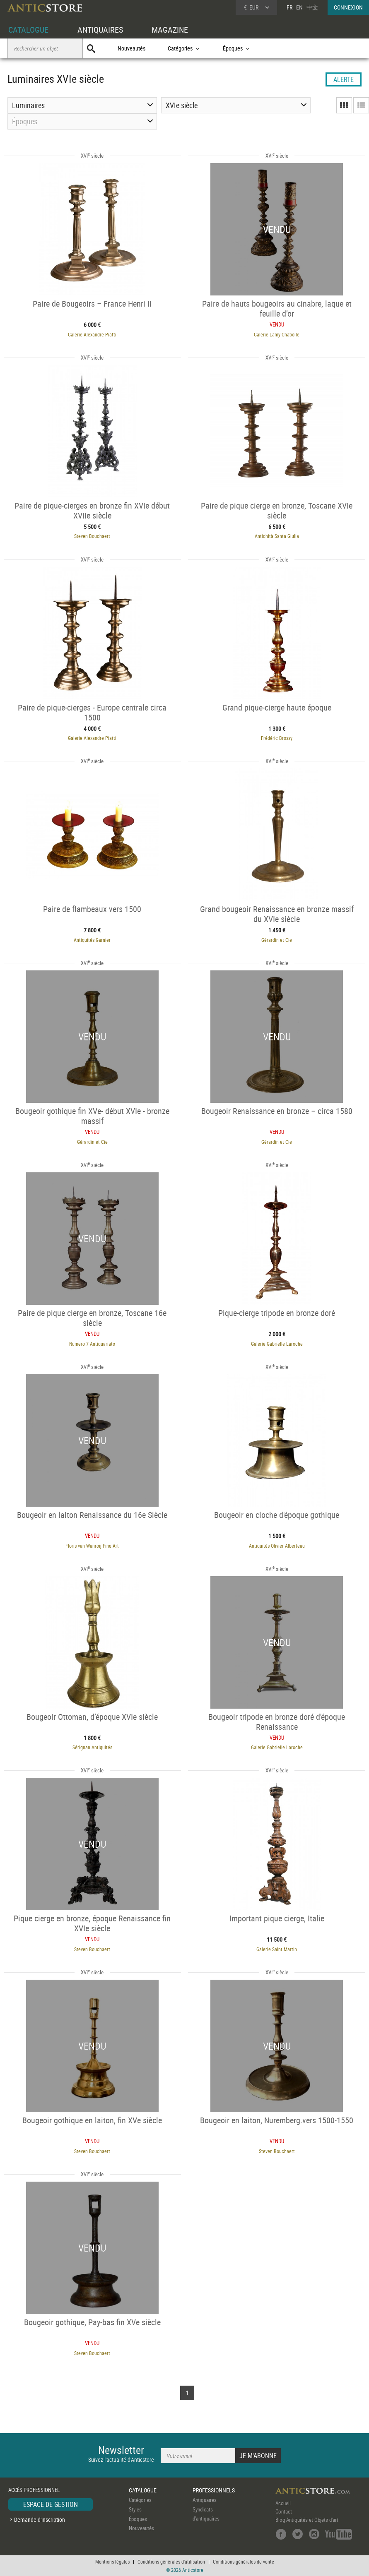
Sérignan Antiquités (92, 1747)
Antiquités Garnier (92, 939)
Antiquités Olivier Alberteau (277, 1545)
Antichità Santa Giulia (277, 536)
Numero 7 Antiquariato (92, 1343)
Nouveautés (131, 48)
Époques (138, 2519)
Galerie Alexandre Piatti (92, 334)
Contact (283, 2511)
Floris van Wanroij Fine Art (92, 1545)
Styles (135, 2509)
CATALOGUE (28, 29)
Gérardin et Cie (276, 939)
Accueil (283, 2503)
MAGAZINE (170, 29)
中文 (312, 7)
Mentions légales (112, 2561)
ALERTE (343, 79)
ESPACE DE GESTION (50, 2504)
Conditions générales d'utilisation (171, 2561)
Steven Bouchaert (92, 536)
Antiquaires (205, 2500)
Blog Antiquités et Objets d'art (306, 2519)
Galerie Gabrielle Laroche (277, 1343)
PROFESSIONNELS (214, 2490)
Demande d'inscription (39, 2519)
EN (299, 7)
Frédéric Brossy (276, 738)
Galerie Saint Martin (276, 1949)
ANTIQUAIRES (100, 29)
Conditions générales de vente (243, 2561)
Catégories (140, 2500)
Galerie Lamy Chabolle (276, 334)
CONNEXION (348, 7)
